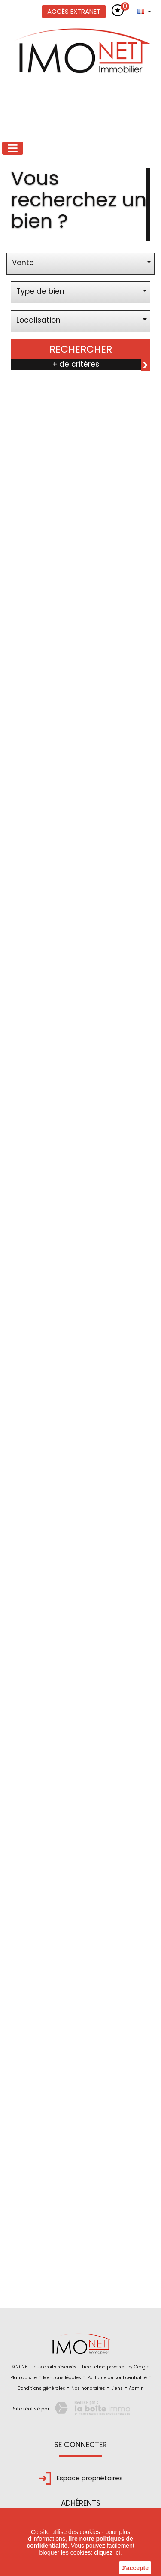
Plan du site (23, 2377)
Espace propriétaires (81, 2477)
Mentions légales (62, 2377)
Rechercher (80, 349)
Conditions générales (41, 2388)
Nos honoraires (88, 2388)
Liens (117, 2388)
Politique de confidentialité (117, 2377)
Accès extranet (73, 11)
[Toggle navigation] (12, 148)
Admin (136, 2388)
